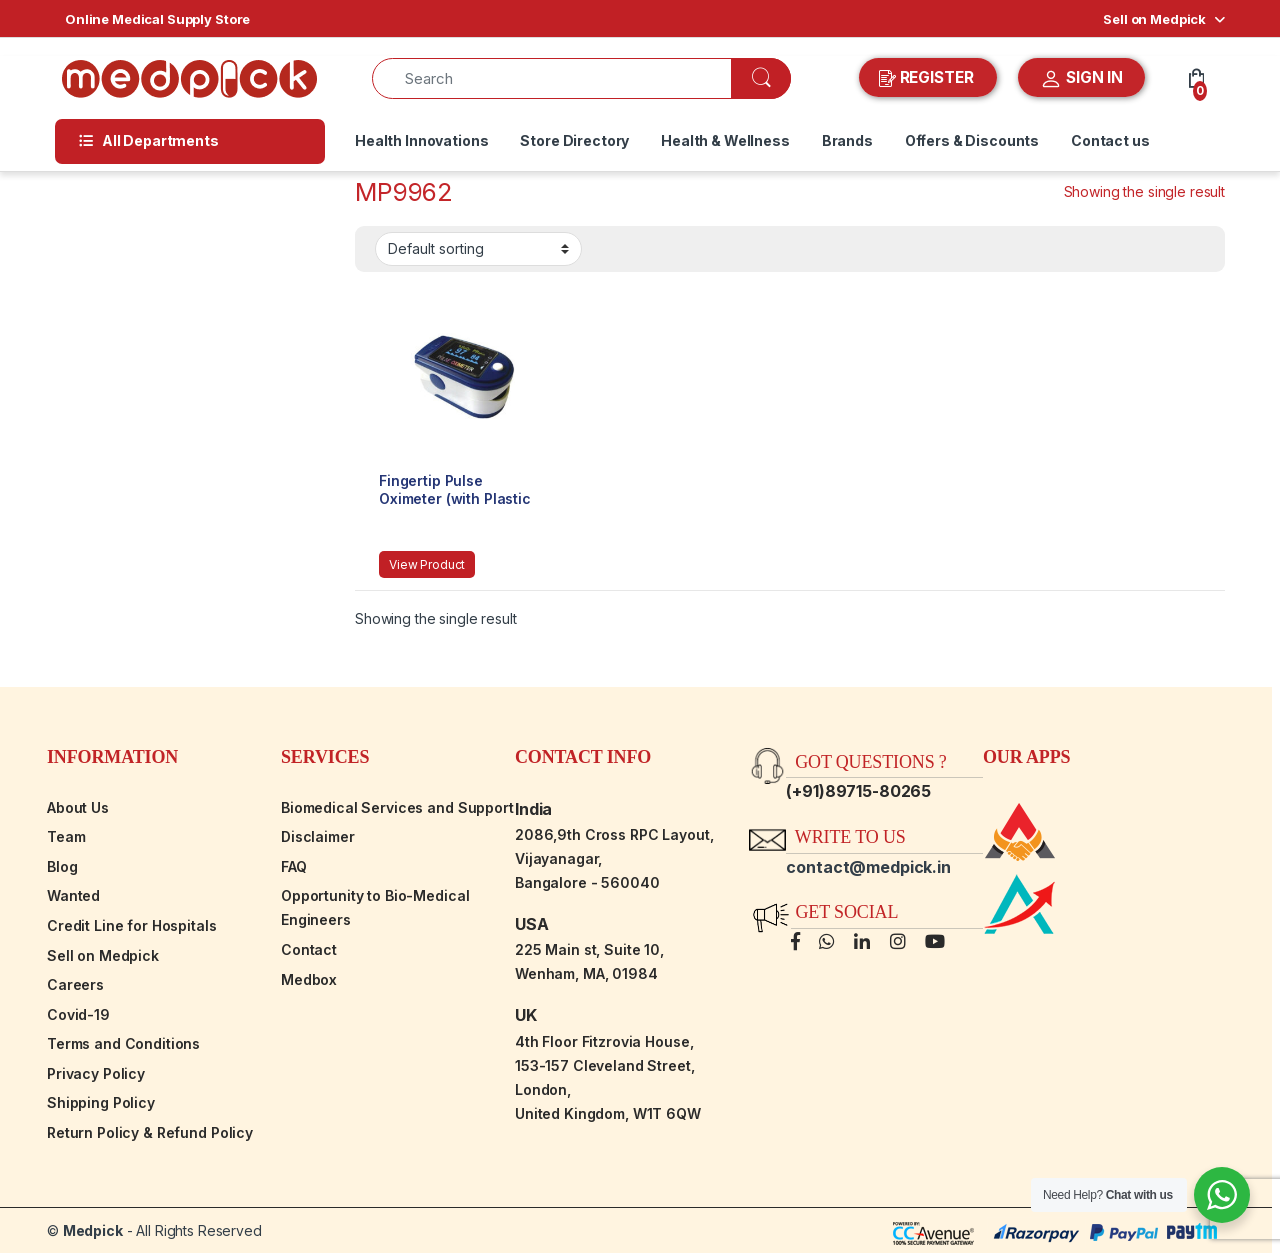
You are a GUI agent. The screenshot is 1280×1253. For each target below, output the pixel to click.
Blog (62, 866)
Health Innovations (421, 140)
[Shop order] (478, 249)
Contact (309, 949)
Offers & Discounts (972, 140)
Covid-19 (78, 1014)
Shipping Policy (101, 1102)
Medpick (93, 1230)
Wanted (73, 895)
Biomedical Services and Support (397, 807)
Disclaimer (318, 836)
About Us (78, 807)
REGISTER (928, 78)
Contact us (1110, 140)
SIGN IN (1081, 79)
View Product (427, 564)
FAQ (294, 866)
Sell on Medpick (1154, 19)
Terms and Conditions (123, 1043)
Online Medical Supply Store (157, 19)
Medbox (309, 979)
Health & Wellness (725, 140)
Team (66, 836)
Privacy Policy (96, 1073)
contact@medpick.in (868, 867)
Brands (847, 140)
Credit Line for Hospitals (132, 925)
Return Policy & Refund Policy (150, 1132)
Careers (75, 984)
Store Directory (574, 140)
